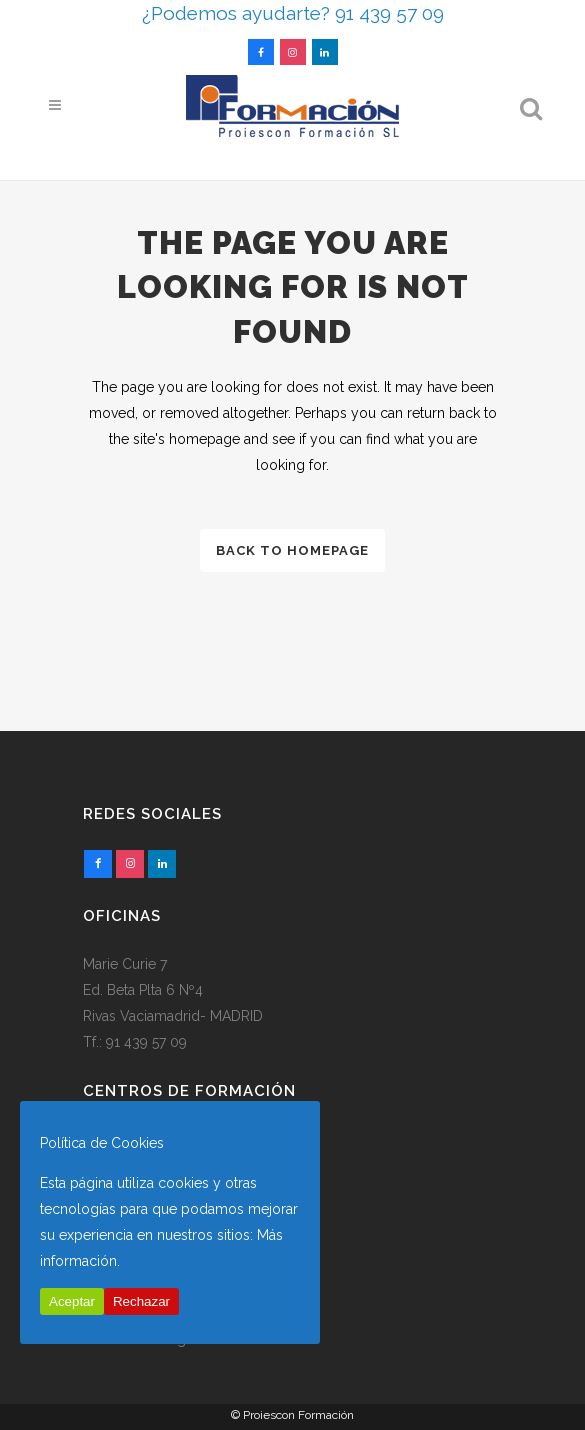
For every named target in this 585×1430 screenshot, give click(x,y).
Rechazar (141, 1301)
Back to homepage (292, 550)
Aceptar (72, 1301)
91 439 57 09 (146, 1042)
